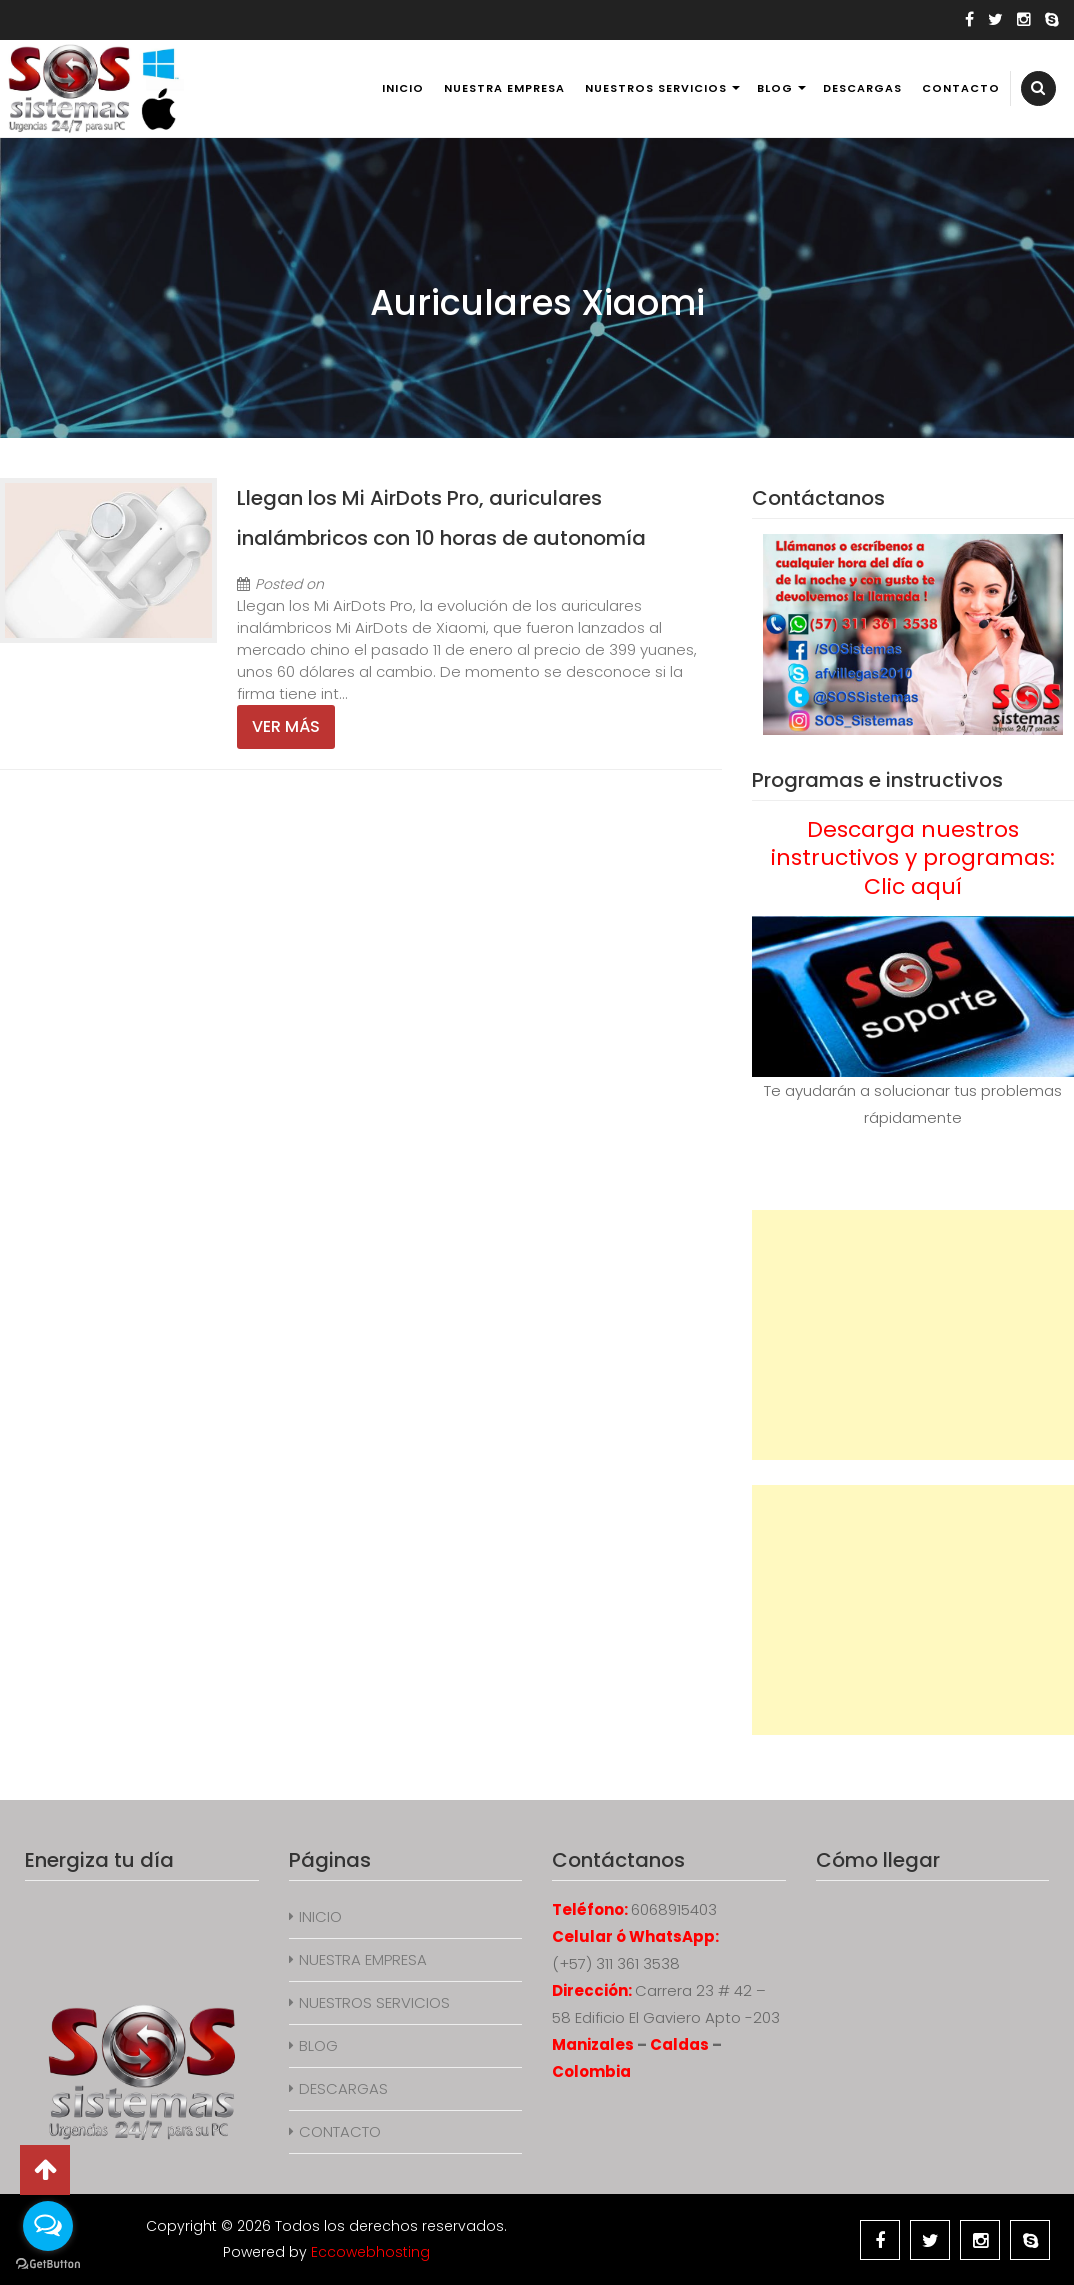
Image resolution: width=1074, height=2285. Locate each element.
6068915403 (674, 1909)
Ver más (286, 726)
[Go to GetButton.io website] (48, 2264)
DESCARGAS (862, 88)
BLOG (775, 88)
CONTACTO (961, 88)
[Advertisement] (913, 1335)
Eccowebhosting (370, 2252)
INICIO (403, 88)
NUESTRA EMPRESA (504, 88)
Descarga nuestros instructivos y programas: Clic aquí (913, 858)
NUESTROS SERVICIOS (656, 88)
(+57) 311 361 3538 (616, 1963)
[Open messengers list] (48, 2226)
